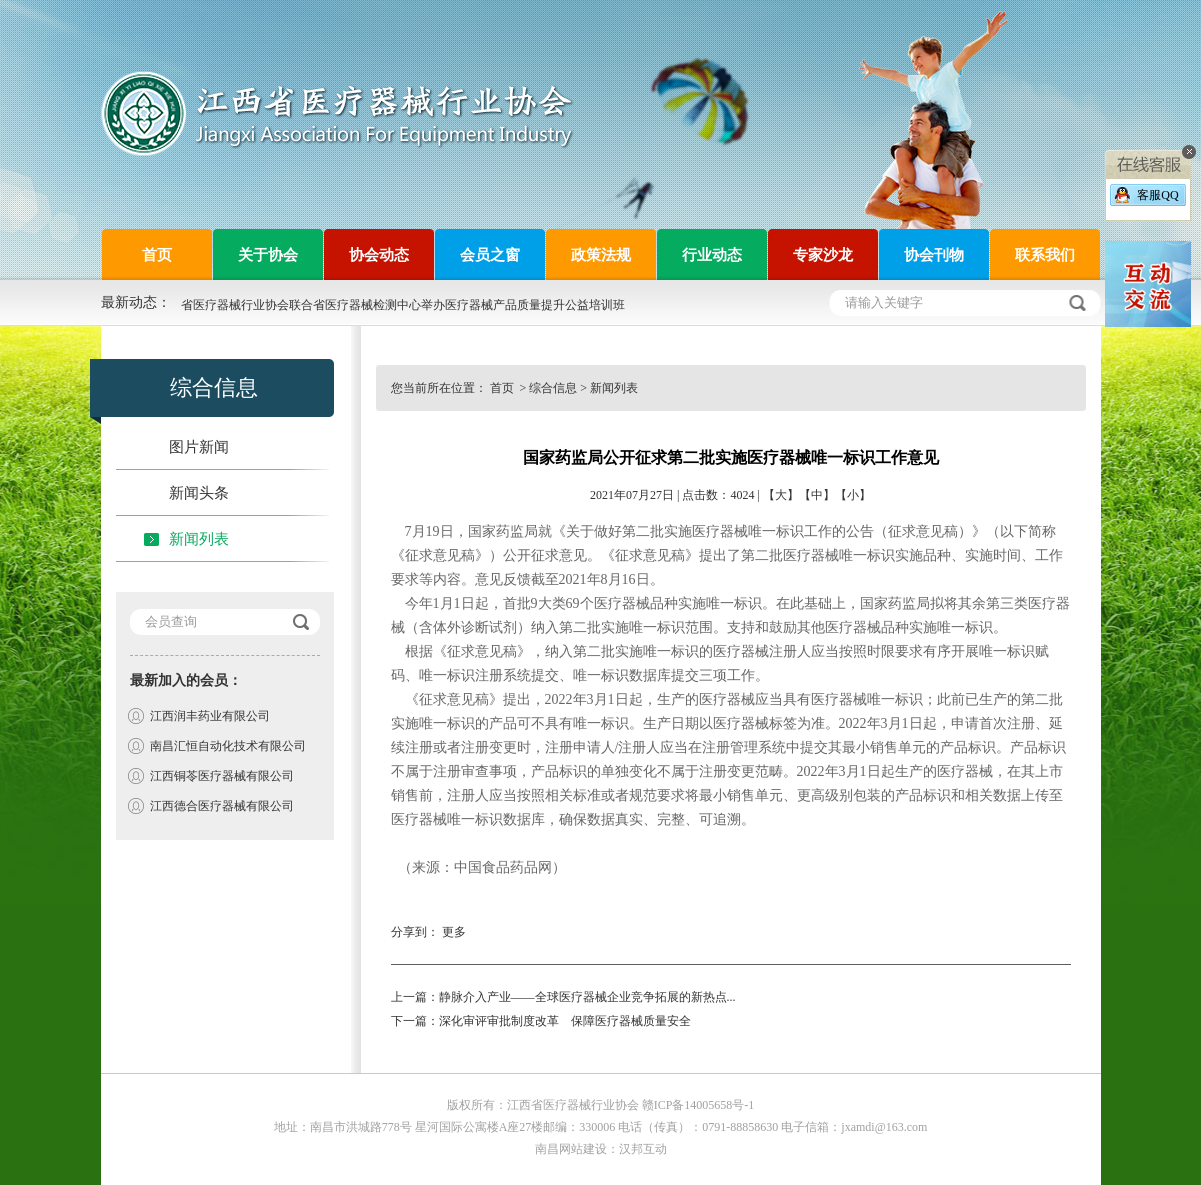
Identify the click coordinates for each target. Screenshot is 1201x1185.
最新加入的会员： (186, 680)
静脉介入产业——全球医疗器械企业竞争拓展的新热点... (587, 997)
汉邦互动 (643, 1149)
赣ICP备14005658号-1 (698, 1105)
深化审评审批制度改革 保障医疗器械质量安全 (565, 1021)
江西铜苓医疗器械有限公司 (222, 776)
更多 (454, 932)
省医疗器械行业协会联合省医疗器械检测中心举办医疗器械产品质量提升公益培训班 (403, 305)
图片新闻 (199, 447)
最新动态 (129, 302)
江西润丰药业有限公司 (210, 716)
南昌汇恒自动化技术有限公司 (228, 746)
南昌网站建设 (571, 1149)
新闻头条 (199, 493)
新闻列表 (199, 539)
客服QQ (1157, 195)
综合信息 (553, 388)
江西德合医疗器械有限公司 (222, 806)
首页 (503, 388)
